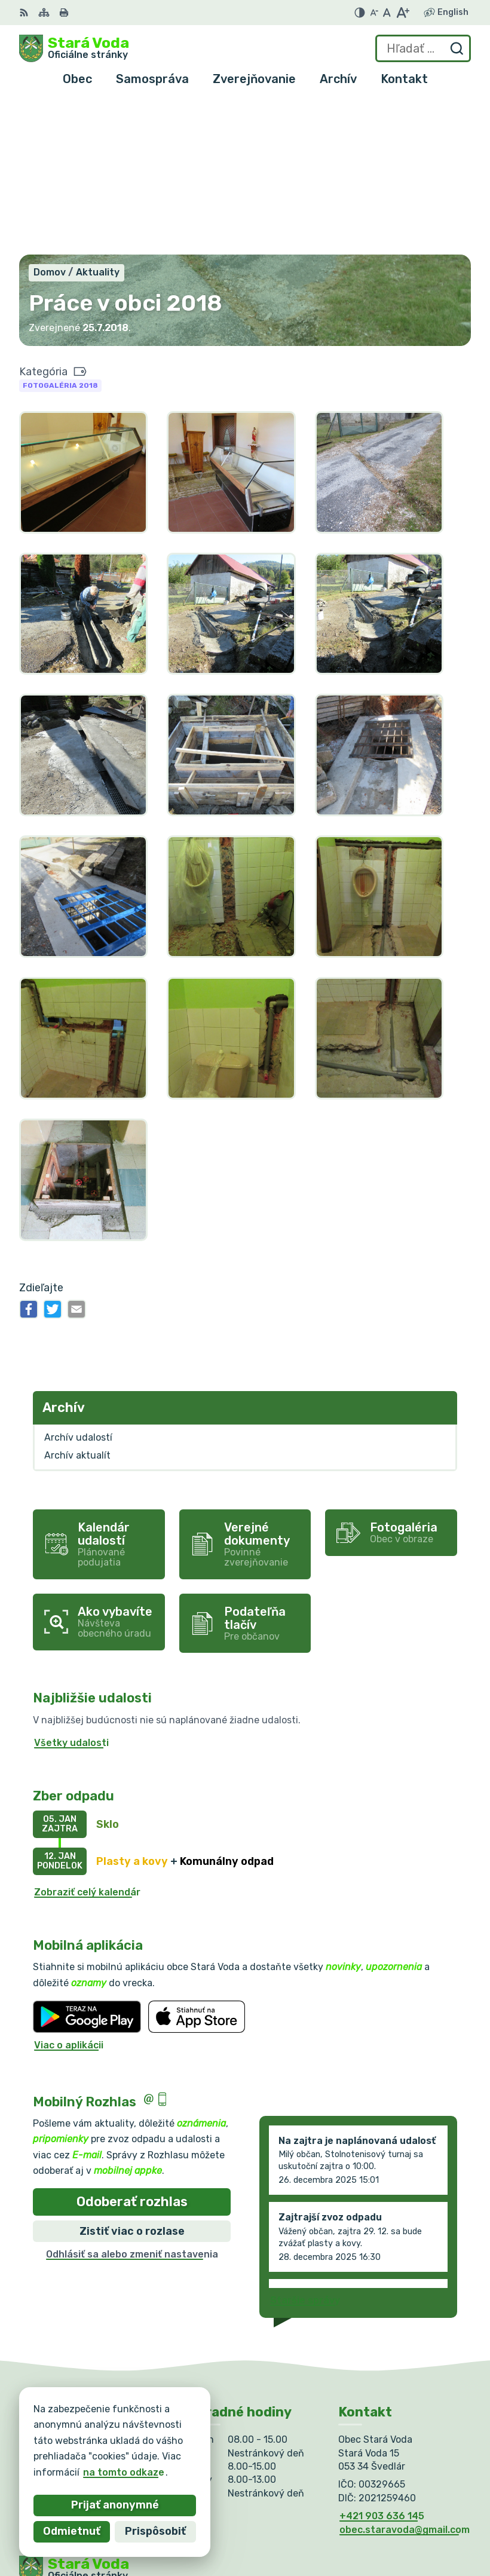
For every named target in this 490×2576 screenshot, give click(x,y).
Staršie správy (305, 2146)
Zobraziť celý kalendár (87, 1738)
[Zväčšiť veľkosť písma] (402, 12)
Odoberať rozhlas (132, 2048)
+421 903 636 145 (381, 2361)
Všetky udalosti (71, 1588)
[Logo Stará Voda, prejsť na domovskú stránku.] (74, 48)
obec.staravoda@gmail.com (404, 2375)
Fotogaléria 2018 (60, 232)
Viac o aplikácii (68, 1891)
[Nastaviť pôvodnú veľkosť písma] (387, 12)
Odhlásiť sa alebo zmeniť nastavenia (132, 2100)
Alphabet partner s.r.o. (196, 2444)
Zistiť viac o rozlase (132, 2077)
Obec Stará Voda (137, 2455)
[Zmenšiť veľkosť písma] (374, 12)
